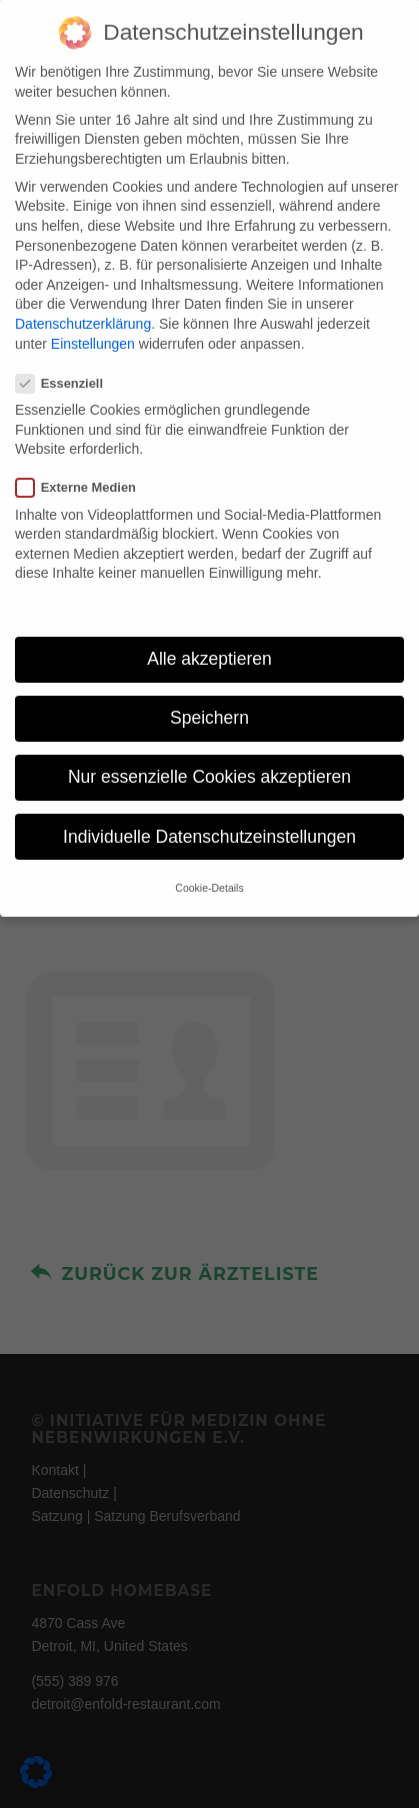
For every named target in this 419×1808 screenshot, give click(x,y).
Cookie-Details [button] (209, 863)
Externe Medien (84, 463)
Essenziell (67, 358)
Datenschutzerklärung (83, 299)
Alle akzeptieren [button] (209, 635)
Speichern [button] (209, 694)
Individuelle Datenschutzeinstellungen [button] (209, 812)
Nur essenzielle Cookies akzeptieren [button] (209, 753)
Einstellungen (93, 319)
